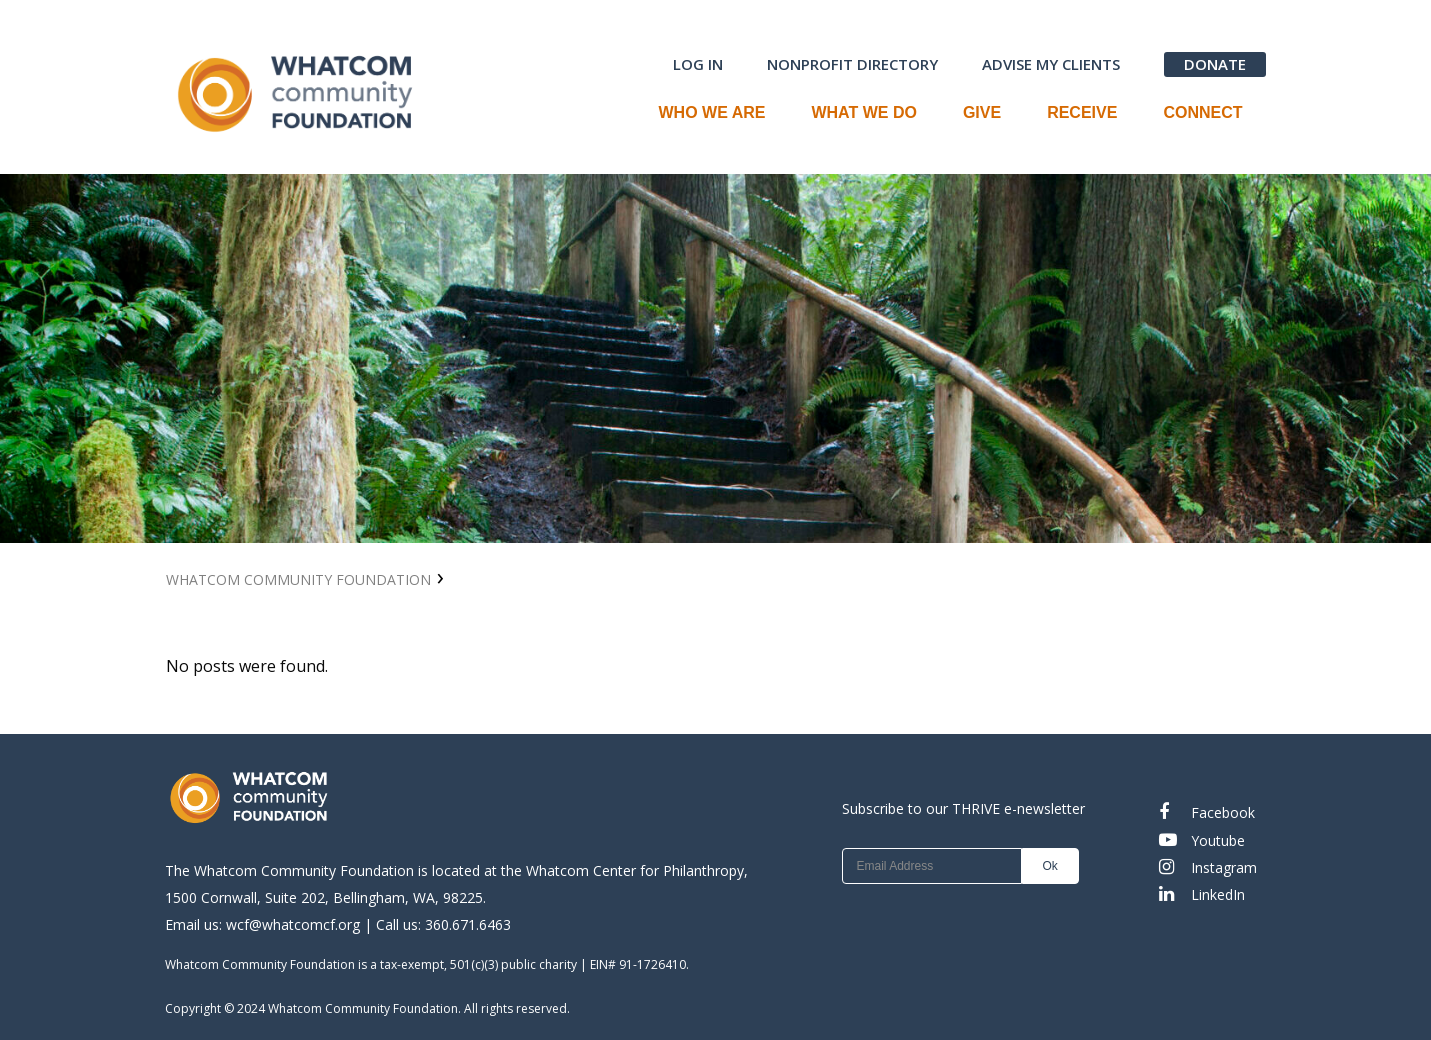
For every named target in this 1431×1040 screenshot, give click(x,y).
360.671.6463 (468, 924)
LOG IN (698, 64)
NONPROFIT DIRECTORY (852, 64)
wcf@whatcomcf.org (293, 924)
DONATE (1215, 64)
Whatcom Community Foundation (298, 579)
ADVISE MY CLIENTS (1051, 64)
